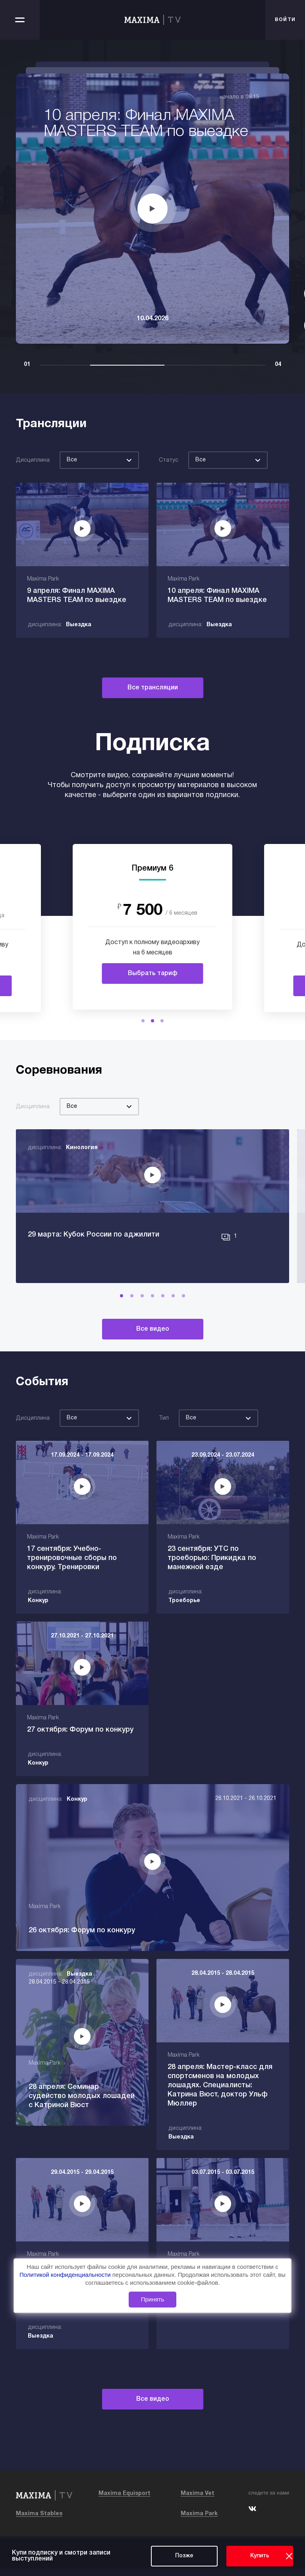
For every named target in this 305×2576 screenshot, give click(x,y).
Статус (168, 460)
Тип (164, 1454)
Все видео (152, 1365)
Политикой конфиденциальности (65, 2274)
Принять (152, 2299)
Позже (184, 2556)
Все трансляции (152, 688)
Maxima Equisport (124, 2501)
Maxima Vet (197, 2501)
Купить (259, 2556)
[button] (143, 1020)
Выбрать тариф (153, 973)
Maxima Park (199, 2521)
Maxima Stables (39, 2521)
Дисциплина (33, 460)
